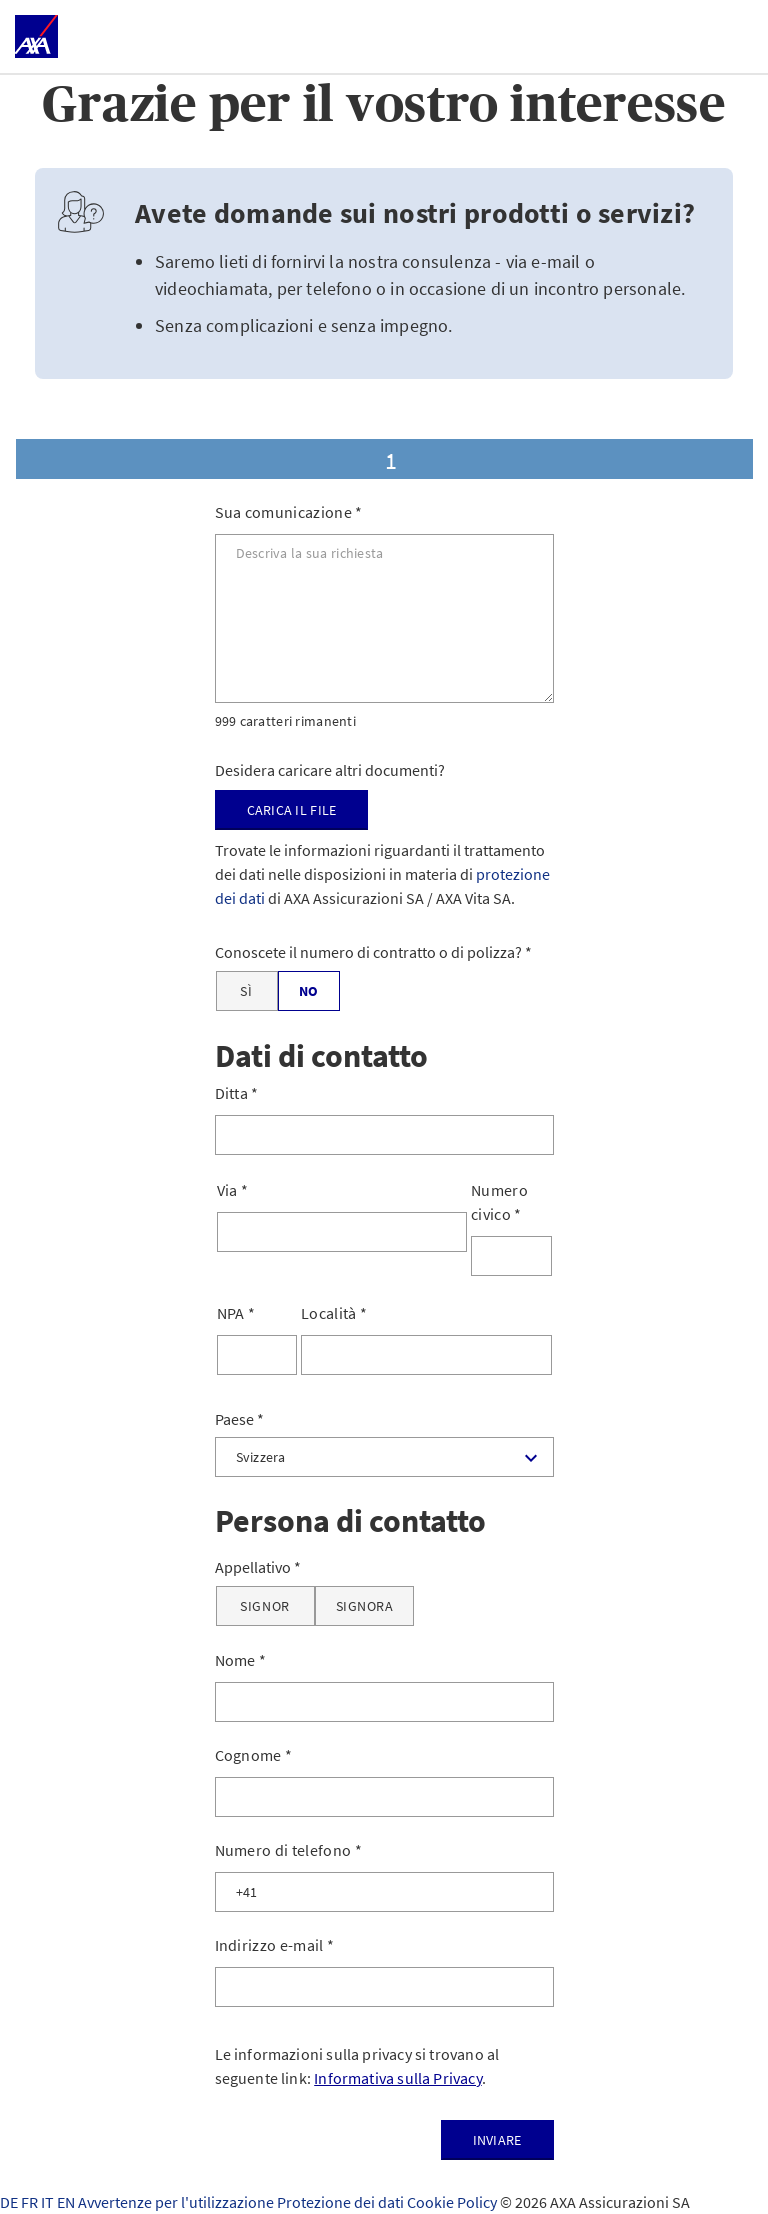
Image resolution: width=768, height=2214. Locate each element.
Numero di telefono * (288, 1850)
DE (10, 2202)
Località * (334, 1313)
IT (49, 2202)
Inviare (497, 2140)
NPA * (236, 1313)
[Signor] (265, 1606)
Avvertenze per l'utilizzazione (177, 2202)
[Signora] (365, 1606)
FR (31, 2202)
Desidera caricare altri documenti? (330, 770)
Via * (233, 1190)
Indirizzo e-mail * (275, 1945)
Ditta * (237, 1093)
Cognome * (254, 1755)
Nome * (241, 1660)
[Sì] (247, 991)
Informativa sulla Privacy (398, 2078)
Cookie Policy (453, 2202)
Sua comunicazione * (289, 512)
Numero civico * (499, 1202)
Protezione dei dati (342, 2202)
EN (67, 2202)
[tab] (384, 459)
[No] (309, 991)
